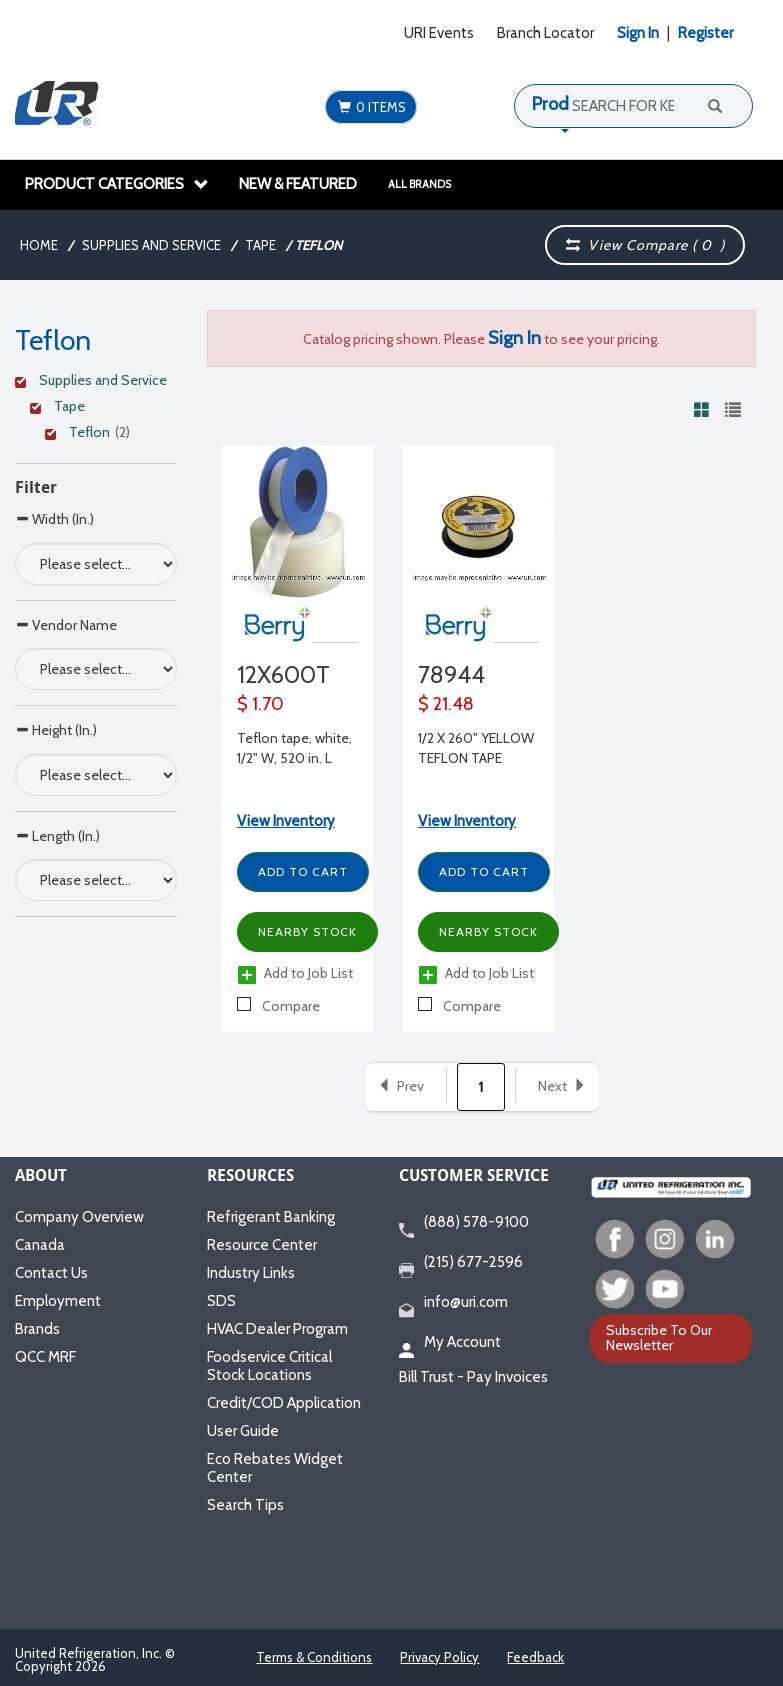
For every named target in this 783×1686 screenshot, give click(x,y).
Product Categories (117, 184)
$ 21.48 (446, 704)
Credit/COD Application (284, 1403)
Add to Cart (303, 871)
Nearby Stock (307, 931)
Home (39, 245)
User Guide (243, 1431)
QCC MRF (45, 1357)
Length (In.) (57, 835)
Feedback (535, 1657)
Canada (40, 1245)
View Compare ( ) (646, 245)
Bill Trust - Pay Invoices (473, 1377)
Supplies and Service (151, 245)
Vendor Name (66, 624)
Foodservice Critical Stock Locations (269, 1366)
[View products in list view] (733, 409)
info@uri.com (453, 1303)
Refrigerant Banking (271, 1217)
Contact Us (51, 1273)
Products (567, 104)
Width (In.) (54, 518)
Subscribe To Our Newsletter (659, 1337)
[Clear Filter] (93, 383)
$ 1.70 (260, 704)
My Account (450, 1343)
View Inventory (286, 821)
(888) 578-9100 (464, 1223)
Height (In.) (56, 729)
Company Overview (79, 1217)
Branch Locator (545, 33)
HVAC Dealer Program (277, 1329)
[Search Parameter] (96, 564)
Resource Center (262, 1245)
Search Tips (245, 1505)
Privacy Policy (439, 1657)
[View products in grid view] (702, 409)
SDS (221, 1301)
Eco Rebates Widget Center (275, 1468)
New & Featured (298, 184)
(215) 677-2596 (461, 1263)
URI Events (439, 33)
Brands (37, 1329)
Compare (278, 1006)
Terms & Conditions (314, 1657)
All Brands (419, 184)
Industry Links (251, 1273)
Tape (260, 245)
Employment (58, 1301)
